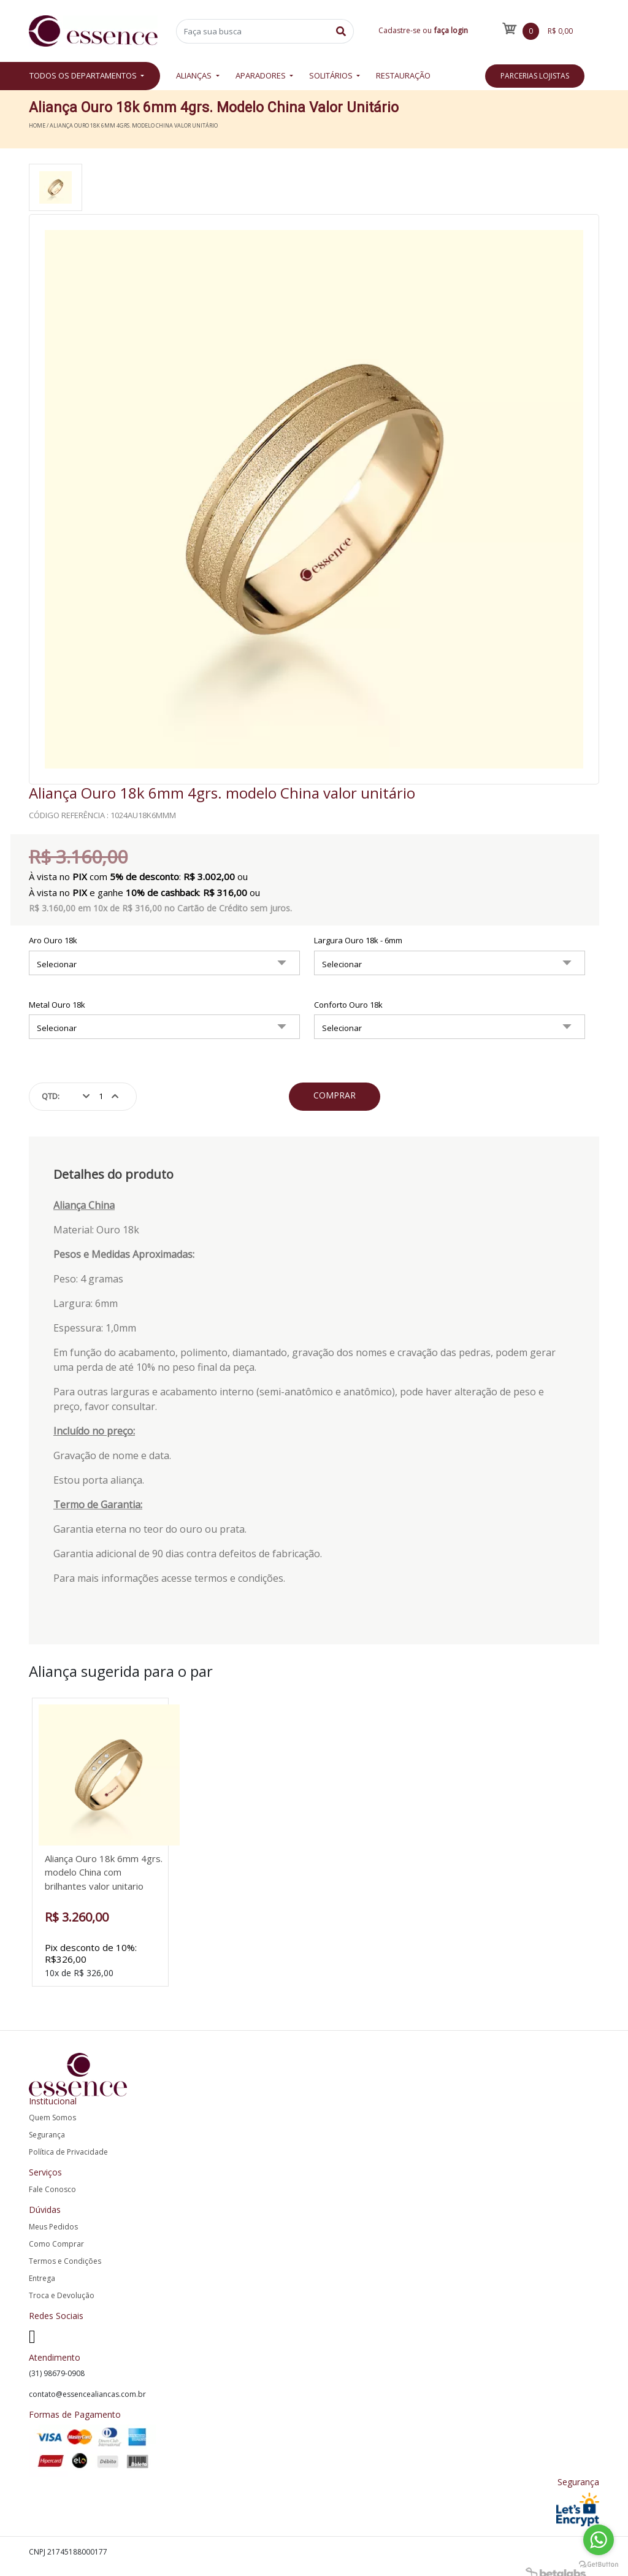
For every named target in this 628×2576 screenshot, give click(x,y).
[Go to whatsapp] (598, 2539)
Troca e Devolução (61, 2284)
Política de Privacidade (68, 2141)
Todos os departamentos (84, 75)
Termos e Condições (65, 2249)
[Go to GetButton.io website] (598, 2563)
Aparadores (262, 75)
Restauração (403, 75)
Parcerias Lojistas (534, 76)
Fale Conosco (52, 2178)
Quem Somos (52, 2106)
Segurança (47, 2123)
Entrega (42, 2266)
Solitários (331, 75)
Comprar (334, 1095)
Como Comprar (56, 2232)
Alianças (194, 75)
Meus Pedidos (53, 2215)
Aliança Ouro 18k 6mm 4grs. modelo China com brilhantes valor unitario (105, 1872)
